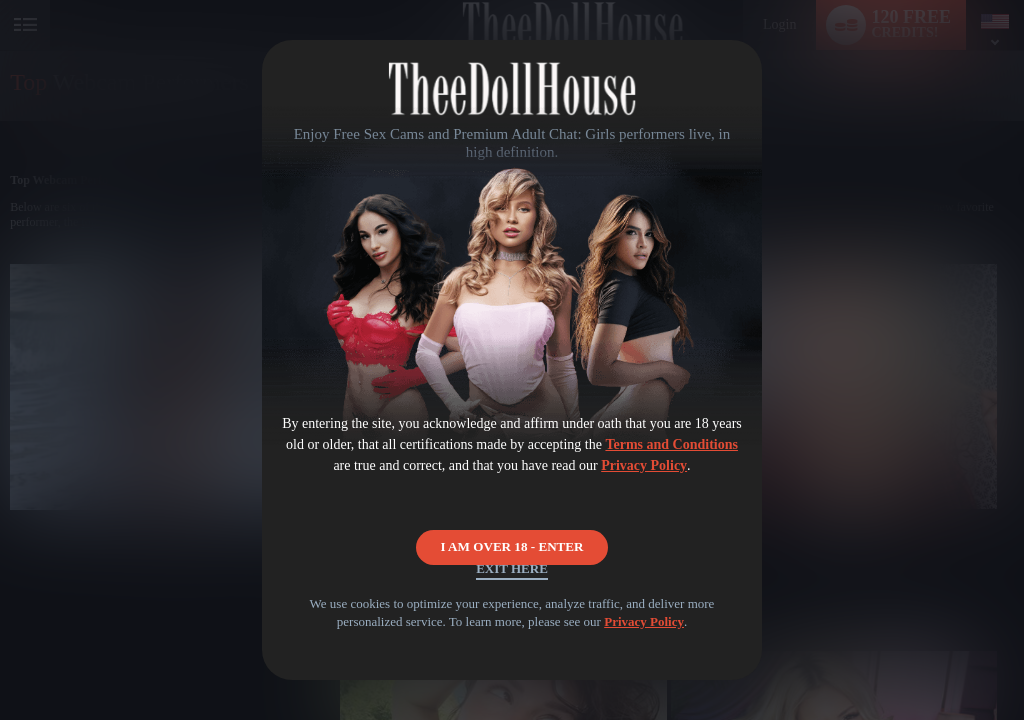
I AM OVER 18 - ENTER (512, 525)
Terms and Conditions (671, 444)
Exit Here (511, 584)
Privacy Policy (644, 465)
